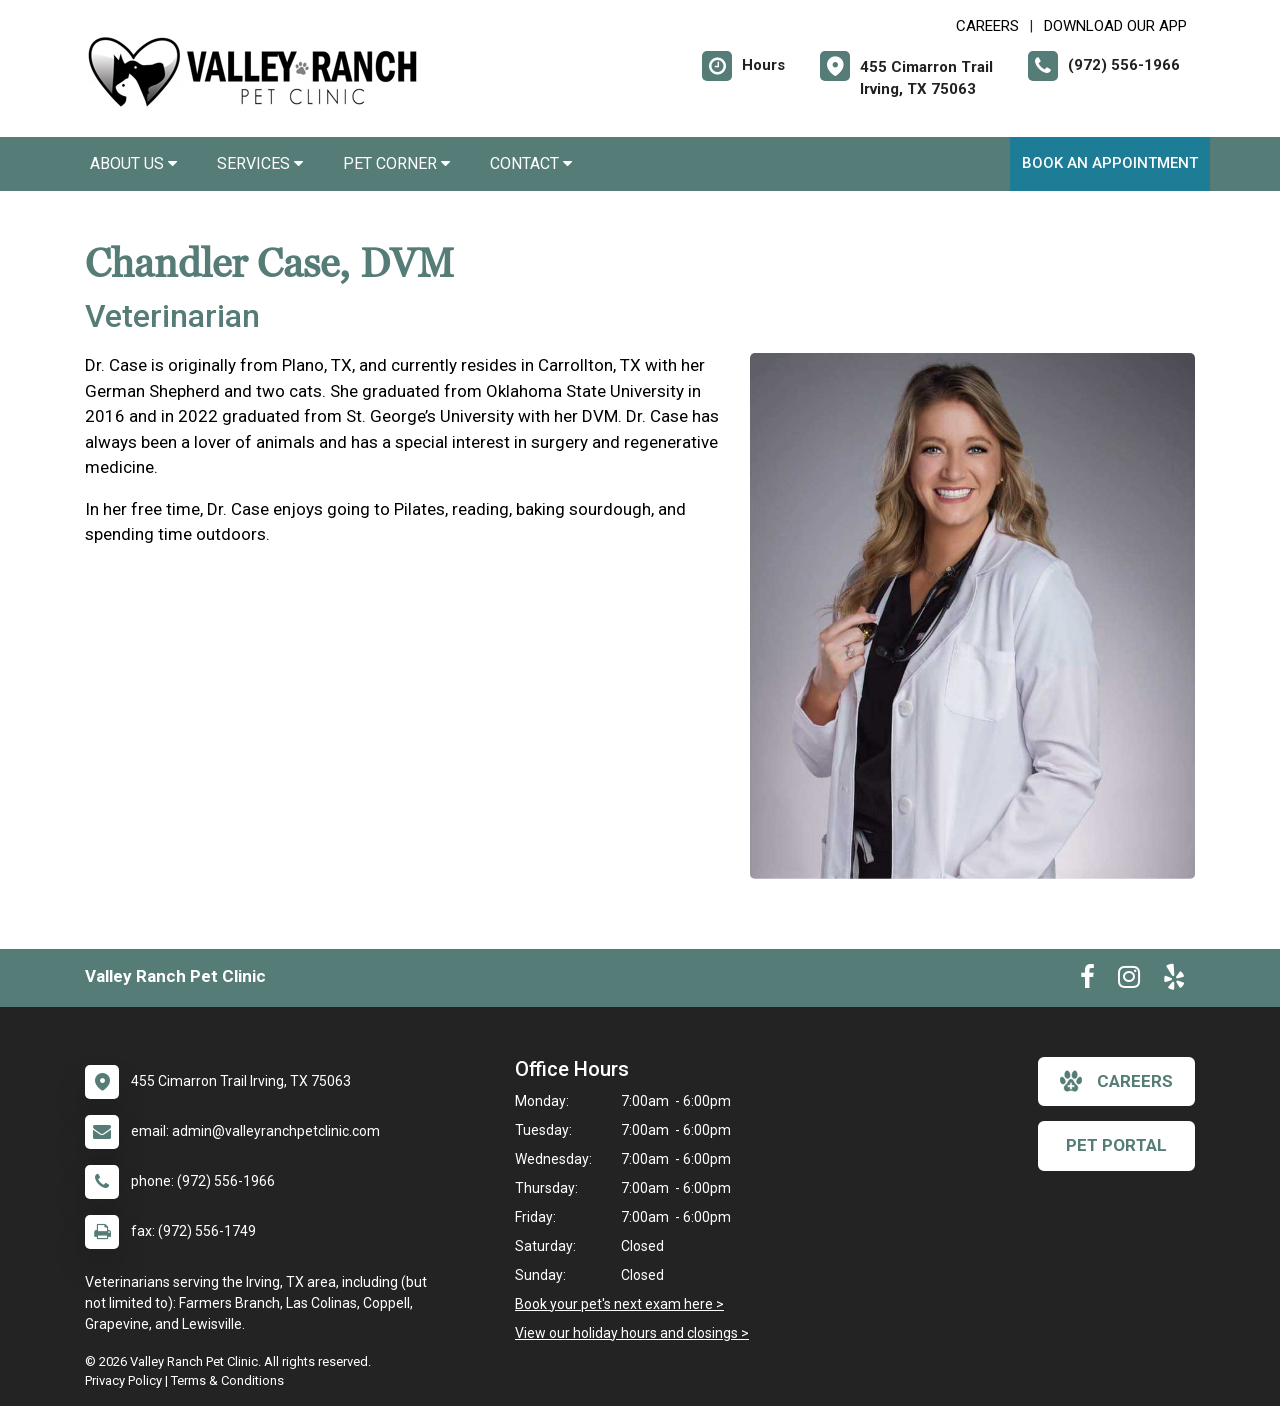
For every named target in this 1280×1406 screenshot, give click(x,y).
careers (1116, 1081)
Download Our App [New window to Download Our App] (1115, 26)
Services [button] (260, 163)
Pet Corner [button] (396, 163)
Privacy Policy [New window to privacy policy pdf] (123, 1380)
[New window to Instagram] (1129, 981)
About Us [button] (133, 163)
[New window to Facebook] (1087, 981)
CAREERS (987, 26)
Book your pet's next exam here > (619, 1304)
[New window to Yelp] (1174, 981)
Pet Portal (1116, 1145)
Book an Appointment (1110, 163)
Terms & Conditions (227, 1380)
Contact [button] (531, 163)
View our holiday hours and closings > (632, 1333)
